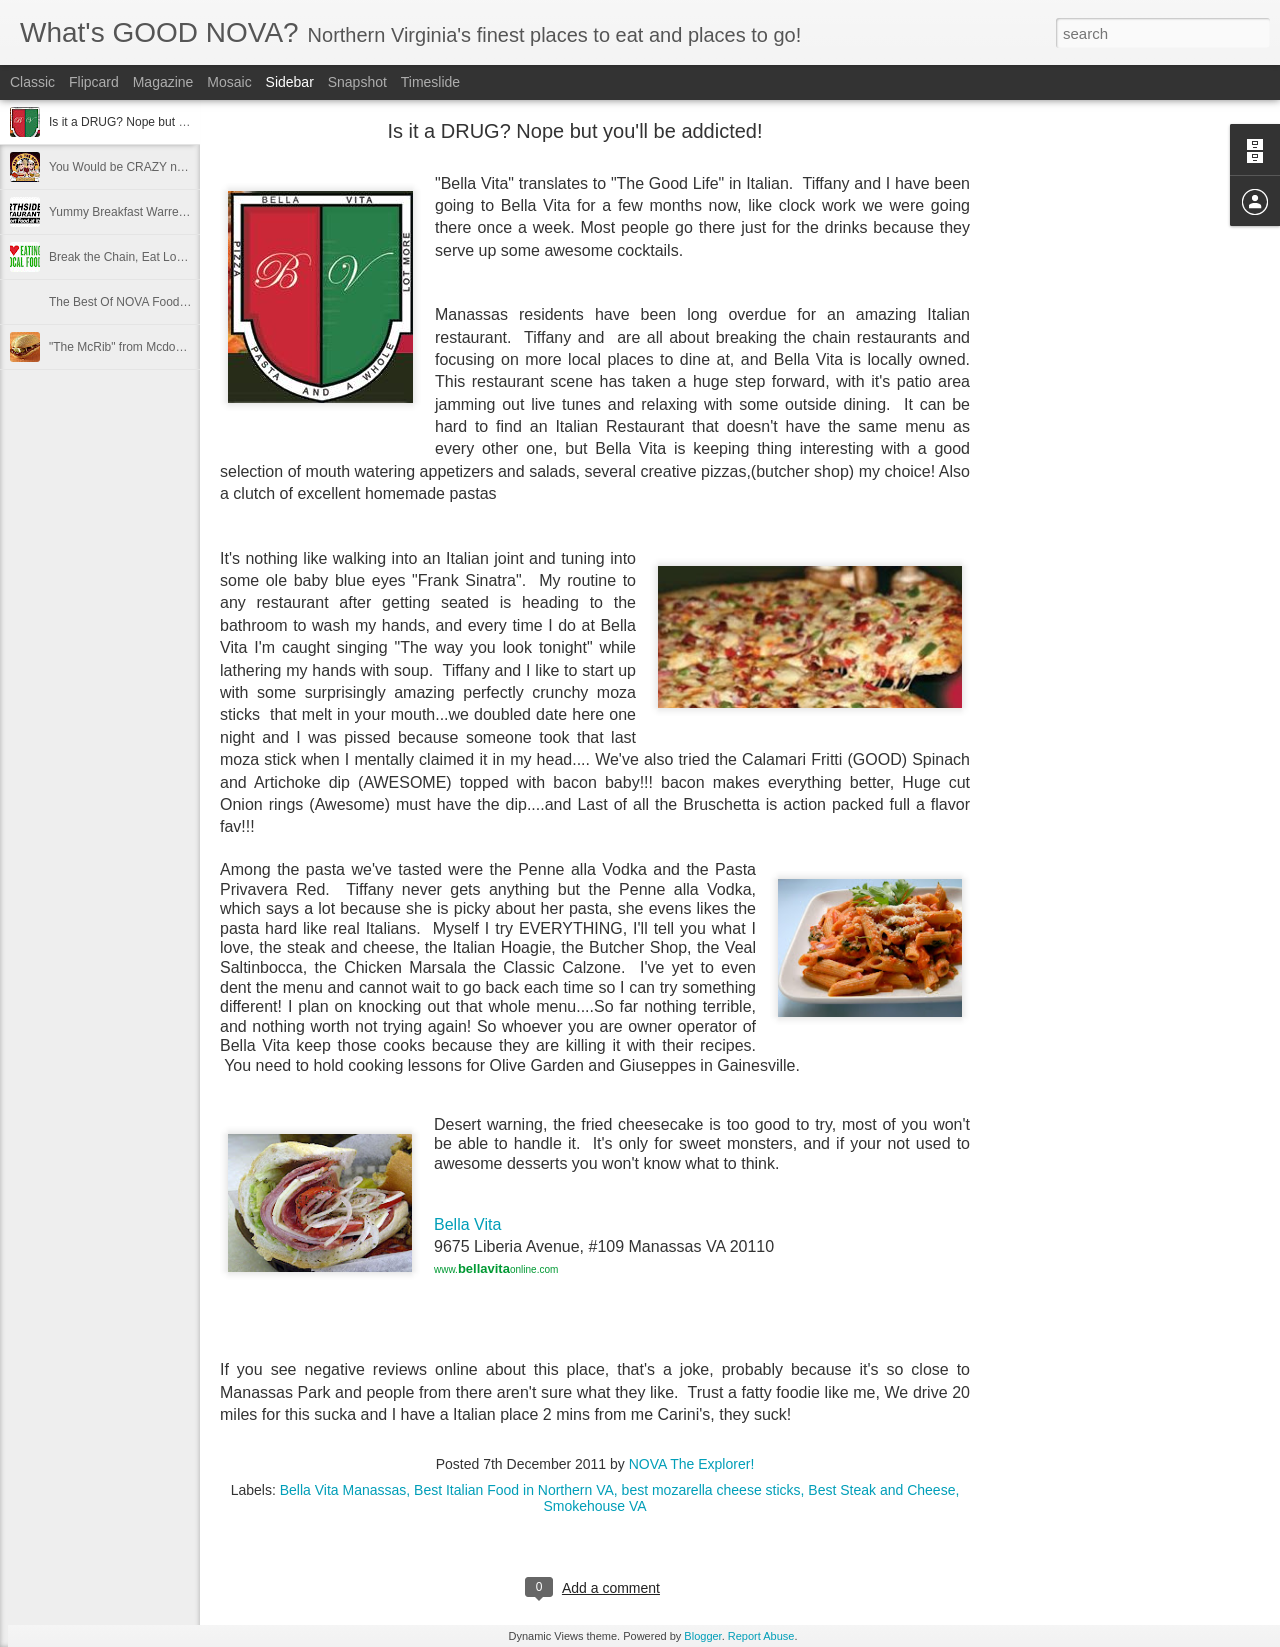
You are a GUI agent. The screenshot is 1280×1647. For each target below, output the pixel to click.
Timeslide (430, 82)
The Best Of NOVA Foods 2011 (132, 302)
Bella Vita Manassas (343, 1490)
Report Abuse (761, 1636)
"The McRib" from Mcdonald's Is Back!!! (154, 347)
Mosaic (229, 82)
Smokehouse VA (594, 1506)
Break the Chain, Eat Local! (122, 257)
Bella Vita (470, 1224)
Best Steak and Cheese (881, 1490)
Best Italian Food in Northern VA (514, 1490)
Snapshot (357, 82)
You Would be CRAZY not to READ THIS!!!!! (166, 167)
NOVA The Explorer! (692, 1464)
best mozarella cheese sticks (711, 1490)
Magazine (163, 82)
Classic (32, 82)
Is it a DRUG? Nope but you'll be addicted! (161, 122)
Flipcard (94, 82)
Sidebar (290, 82)
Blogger (702, 1636)
